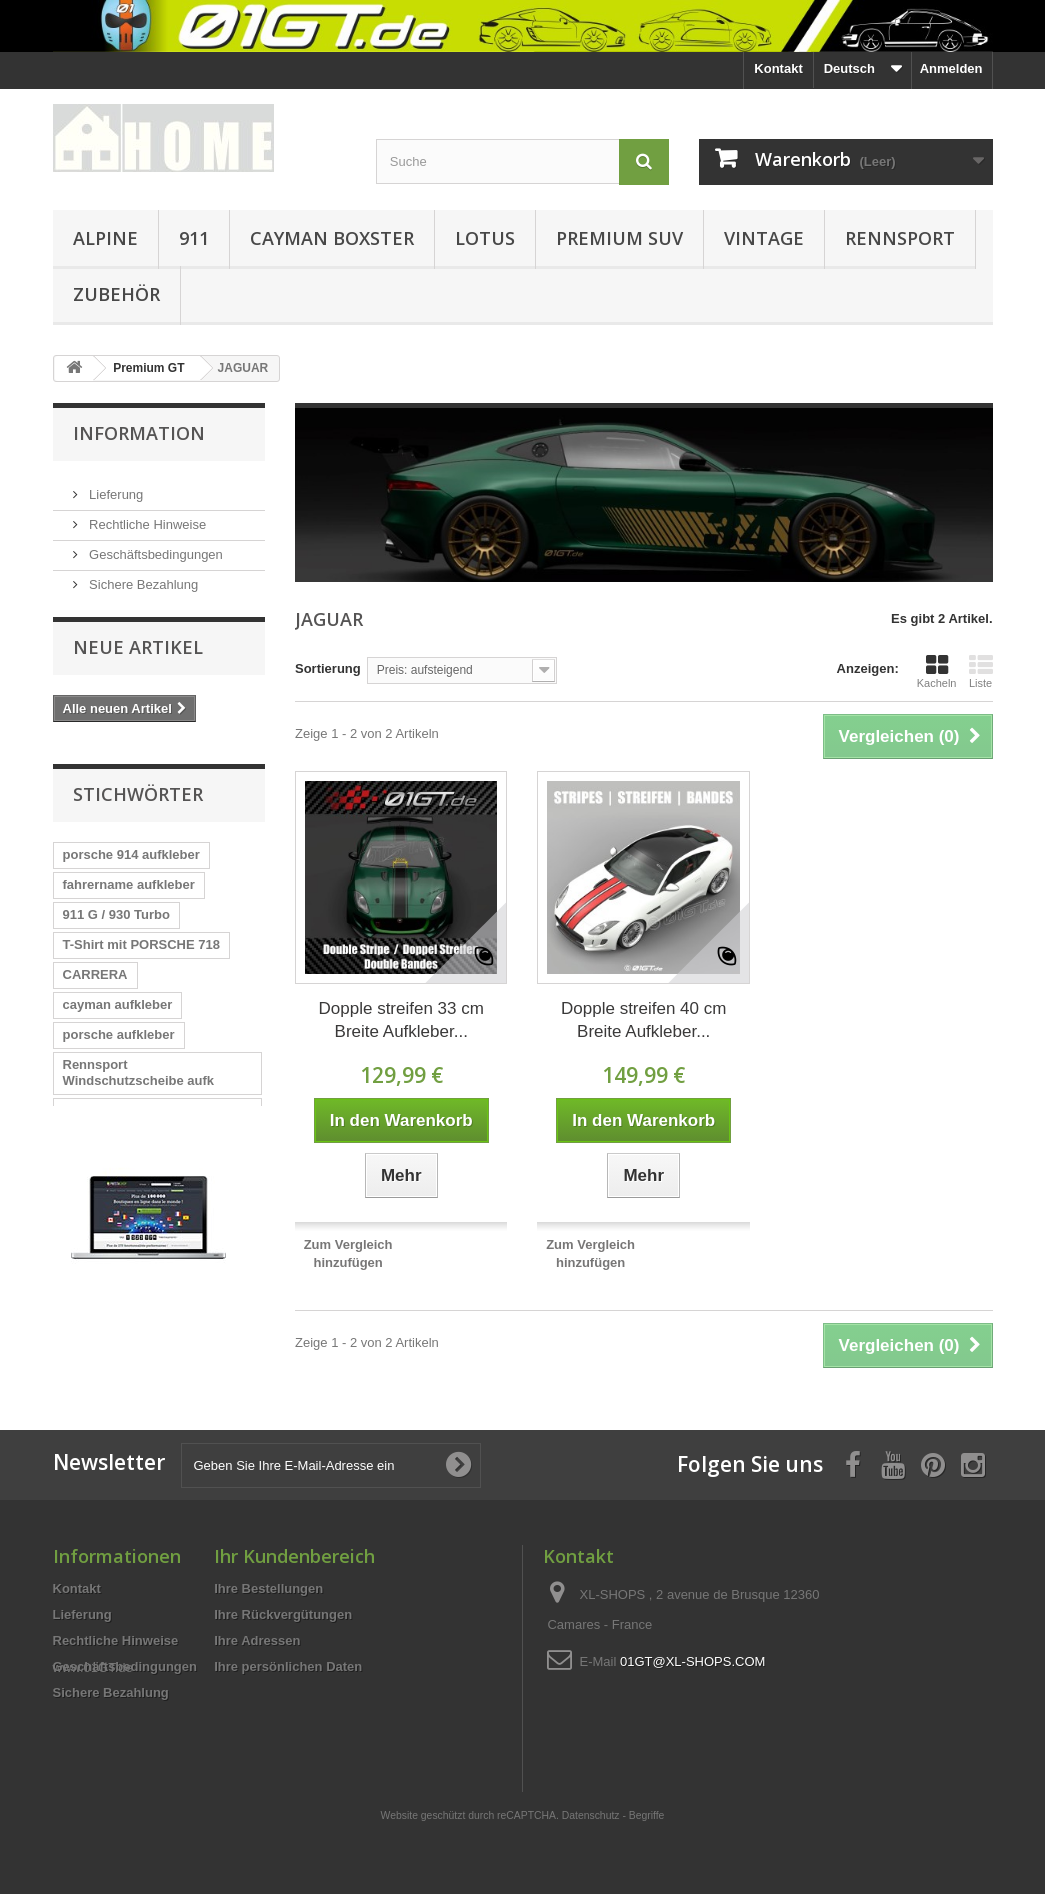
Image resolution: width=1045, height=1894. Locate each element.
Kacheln (937, 671)
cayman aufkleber (118, 997)
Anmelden (951, 68)
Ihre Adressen (257, 1649)
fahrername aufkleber (129, 877)
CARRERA (95, 967)
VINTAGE (764, 238)
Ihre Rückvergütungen (283, 1623)
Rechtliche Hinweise (146, 516)
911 (194, 238)
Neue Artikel (138, 652)
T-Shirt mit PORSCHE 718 (141, 937)
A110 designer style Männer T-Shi (156, 1111)
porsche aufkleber (119, 1027)
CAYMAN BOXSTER (332, 238)
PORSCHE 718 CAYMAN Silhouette (137, 1157)
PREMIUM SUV (619, 238)
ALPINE (105, 238)
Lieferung (115, 486)
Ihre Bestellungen (268, 1597)
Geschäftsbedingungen (154, 546)
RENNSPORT (900, 238)
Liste (981, 671)
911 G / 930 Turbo (116, 907)
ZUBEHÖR (116, 294)
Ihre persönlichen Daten (288, 1675)
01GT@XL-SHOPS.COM (692, 1670)
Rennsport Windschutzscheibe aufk (139, 1065)
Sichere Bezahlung (142, 576)
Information (139, 433)
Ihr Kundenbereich (294, 1565)
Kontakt (778, 68)
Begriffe (647, 1769)
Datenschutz (591, 1769)
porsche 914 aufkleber (131, 847)
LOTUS (485, 238)
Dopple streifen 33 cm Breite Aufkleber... (401, 1020)
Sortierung (328, 668)
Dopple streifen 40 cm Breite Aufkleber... (643, 1020)
